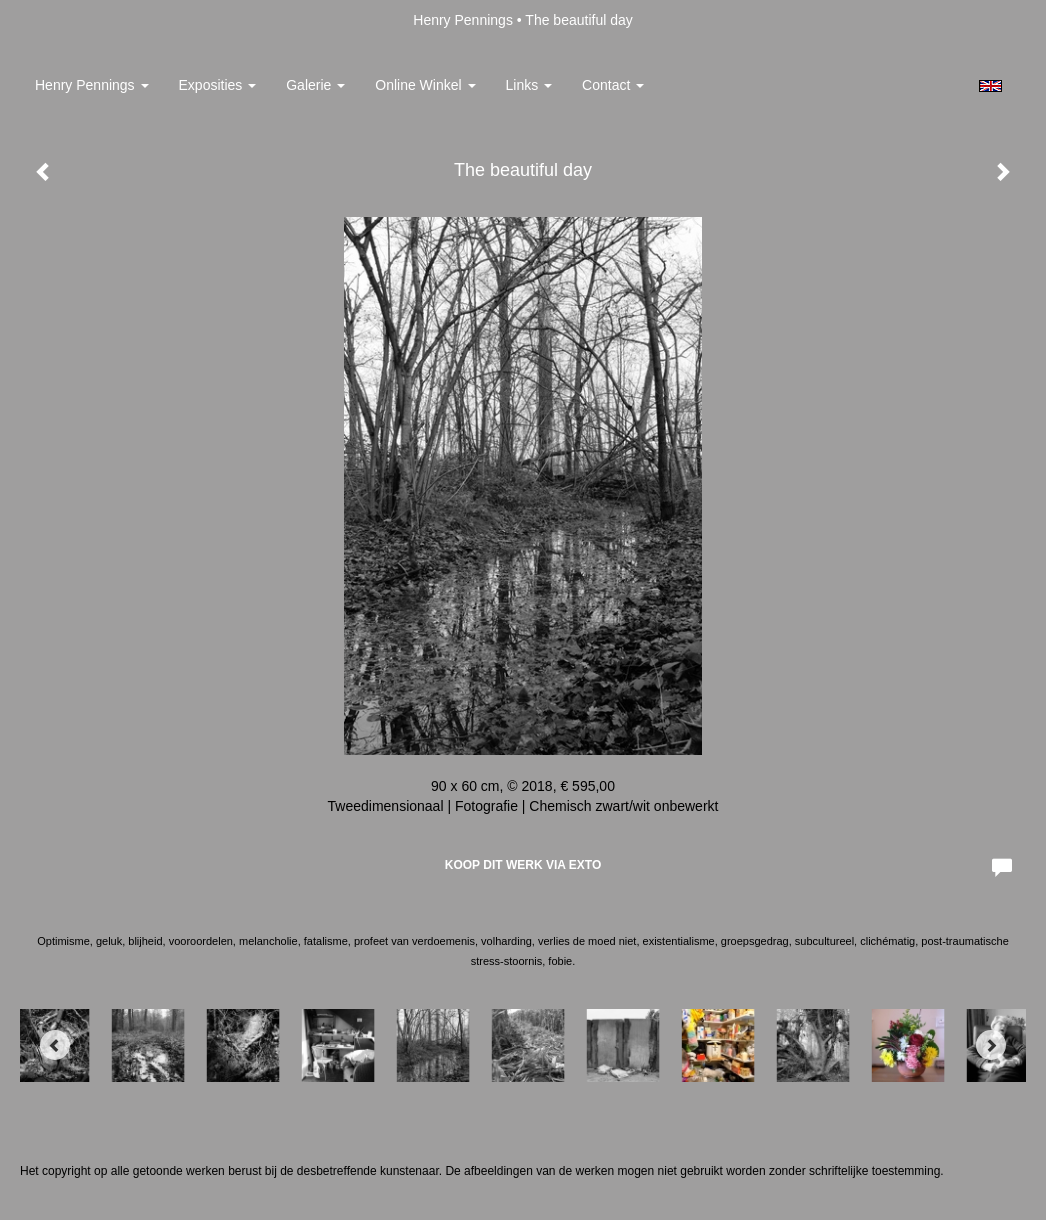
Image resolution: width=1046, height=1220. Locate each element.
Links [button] (529, 85)
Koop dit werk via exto (523, 865)
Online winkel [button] (425, 85)
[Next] (991, 1045)
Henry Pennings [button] (92, 85)
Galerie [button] (315, 85)
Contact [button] (613, 85)
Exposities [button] (218, 85)
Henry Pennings (463, 20)
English (990, 86)
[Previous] (55, 1045)
